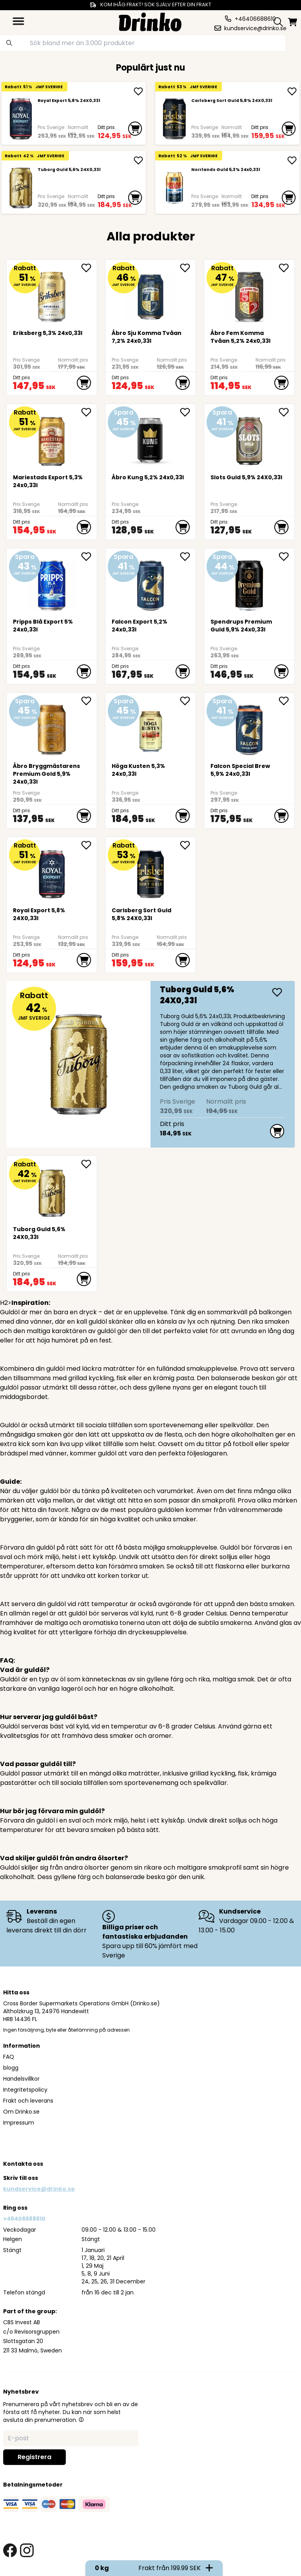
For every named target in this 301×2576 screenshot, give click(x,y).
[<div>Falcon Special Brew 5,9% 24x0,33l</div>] (249, 727)
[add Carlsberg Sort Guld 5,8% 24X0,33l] (292, 91)
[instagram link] (27, 2550)
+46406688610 (24, 2219)
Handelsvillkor (21, 2079)
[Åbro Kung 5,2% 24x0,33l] (151, 438)
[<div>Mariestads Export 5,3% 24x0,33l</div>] (52, 438)
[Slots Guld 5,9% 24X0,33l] (249, 438)
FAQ (8, 2057)
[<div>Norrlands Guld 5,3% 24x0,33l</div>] (174, 188)
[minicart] (293, 22)
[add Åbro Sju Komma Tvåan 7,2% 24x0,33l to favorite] (188, 268)
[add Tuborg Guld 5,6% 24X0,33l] (138, 160)
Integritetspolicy (25, 2090)
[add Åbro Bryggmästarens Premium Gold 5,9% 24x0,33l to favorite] (89, 701)
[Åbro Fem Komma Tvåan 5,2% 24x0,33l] (249, 294)
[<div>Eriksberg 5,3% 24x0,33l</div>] (52, 294)
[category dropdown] (18, 21)
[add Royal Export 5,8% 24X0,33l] (138, 91)
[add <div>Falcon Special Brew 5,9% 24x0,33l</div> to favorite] (286, 701)
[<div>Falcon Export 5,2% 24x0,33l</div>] (151, 582)
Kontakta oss (23, 2164)
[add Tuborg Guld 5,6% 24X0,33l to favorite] (89, 1164)
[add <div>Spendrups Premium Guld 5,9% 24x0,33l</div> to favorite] (286, 556)
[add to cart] (135, 128)
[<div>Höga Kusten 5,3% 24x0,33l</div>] (151, 727)
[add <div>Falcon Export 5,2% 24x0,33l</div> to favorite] (188, 556)
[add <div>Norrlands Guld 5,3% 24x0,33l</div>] (292, 160)
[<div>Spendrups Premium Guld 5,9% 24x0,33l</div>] (249, 582)
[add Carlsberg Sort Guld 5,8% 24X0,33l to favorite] (188, 845)
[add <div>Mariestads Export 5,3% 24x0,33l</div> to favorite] (89, 412)
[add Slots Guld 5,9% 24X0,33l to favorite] (286, 412)
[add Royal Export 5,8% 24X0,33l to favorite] (89, 845)
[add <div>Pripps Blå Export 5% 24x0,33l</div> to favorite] (89, 556)
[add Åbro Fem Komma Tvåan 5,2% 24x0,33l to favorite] (286, 268)
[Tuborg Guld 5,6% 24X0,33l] (20, 188)
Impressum (18, 2123)
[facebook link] (10, 2550)
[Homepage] (150, 21)
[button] (81, 2419)
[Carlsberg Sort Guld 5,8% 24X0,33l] (174, 119)
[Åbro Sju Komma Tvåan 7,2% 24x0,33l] (151, 294)
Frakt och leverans (28, 2101)
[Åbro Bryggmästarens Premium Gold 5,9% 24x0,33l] (52, 727)
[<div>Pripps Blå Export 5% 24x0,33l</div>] (52, 582)
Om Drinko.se (21, 2112)
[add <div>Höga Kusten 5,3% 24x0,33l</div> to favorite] (188, 701)
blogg (10, 2068)
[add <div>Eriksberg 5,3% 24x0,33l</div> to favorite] (89, 268)
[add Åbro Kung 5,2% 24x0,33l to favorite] (188, 412)
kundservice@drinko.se (39, 2189)
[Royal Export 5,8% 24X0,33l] (20, 119)
